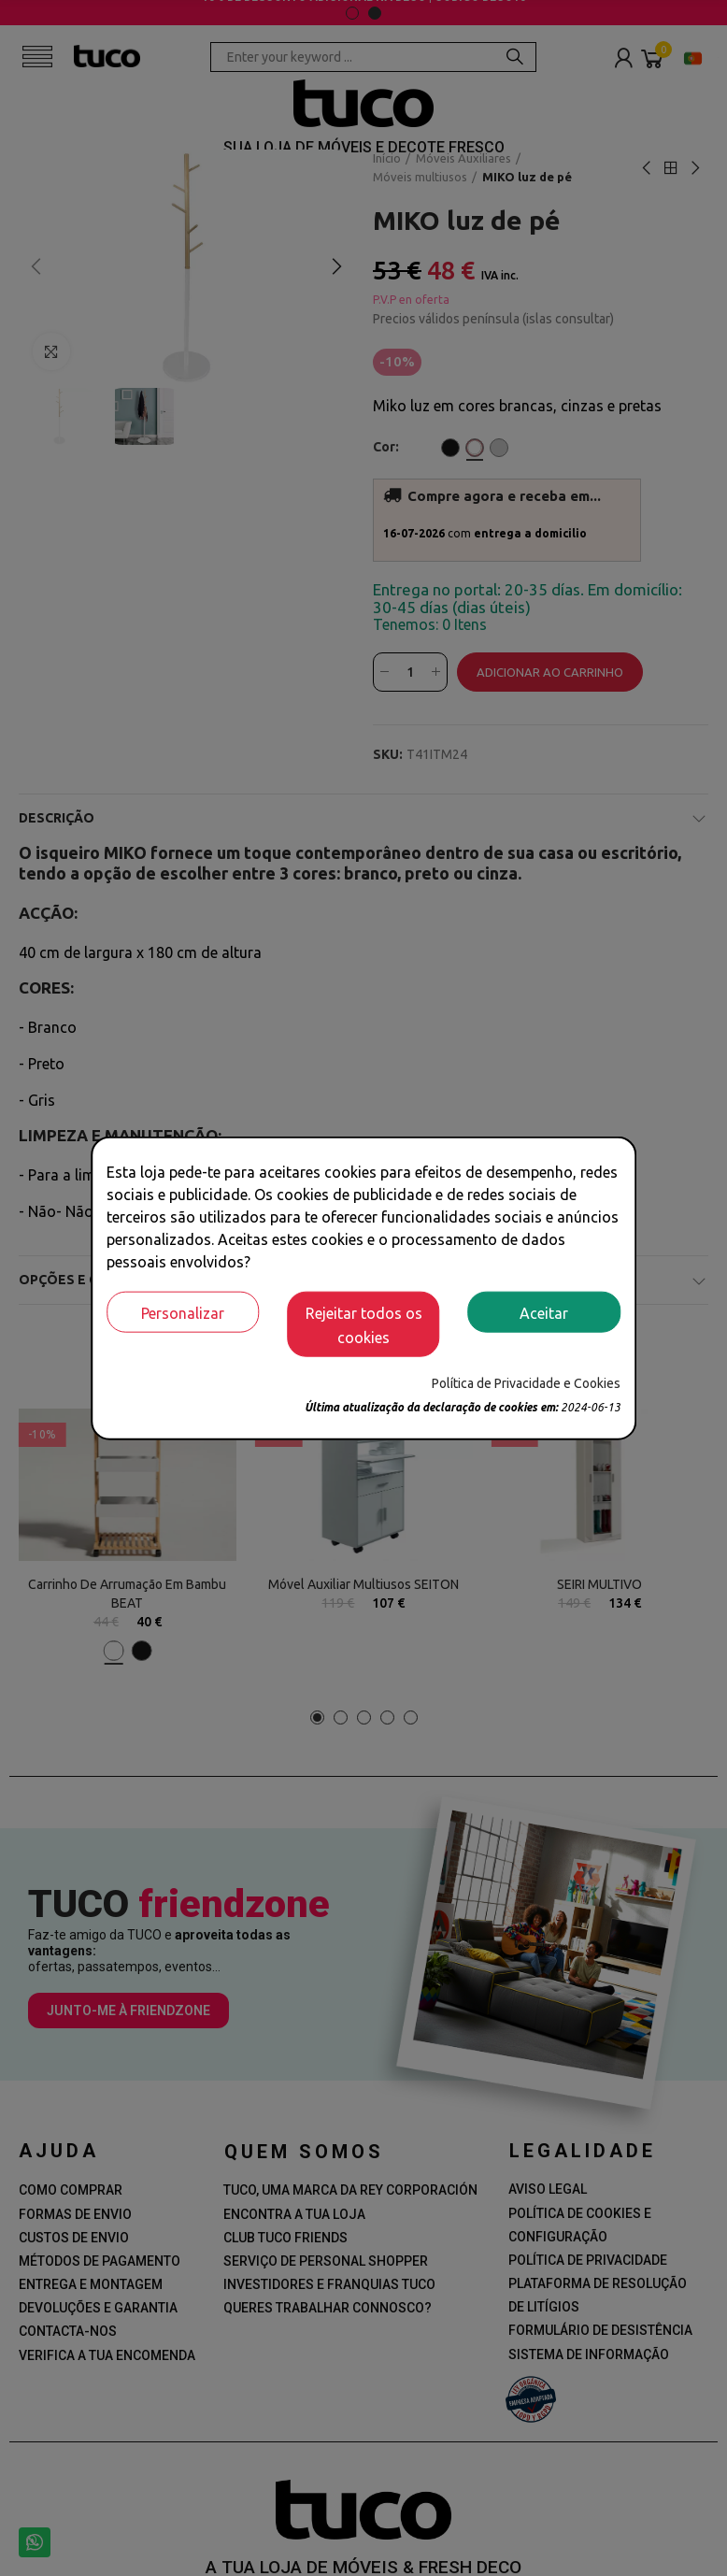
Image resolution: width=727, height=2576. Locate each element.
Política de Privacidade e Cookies (526, 1382)
